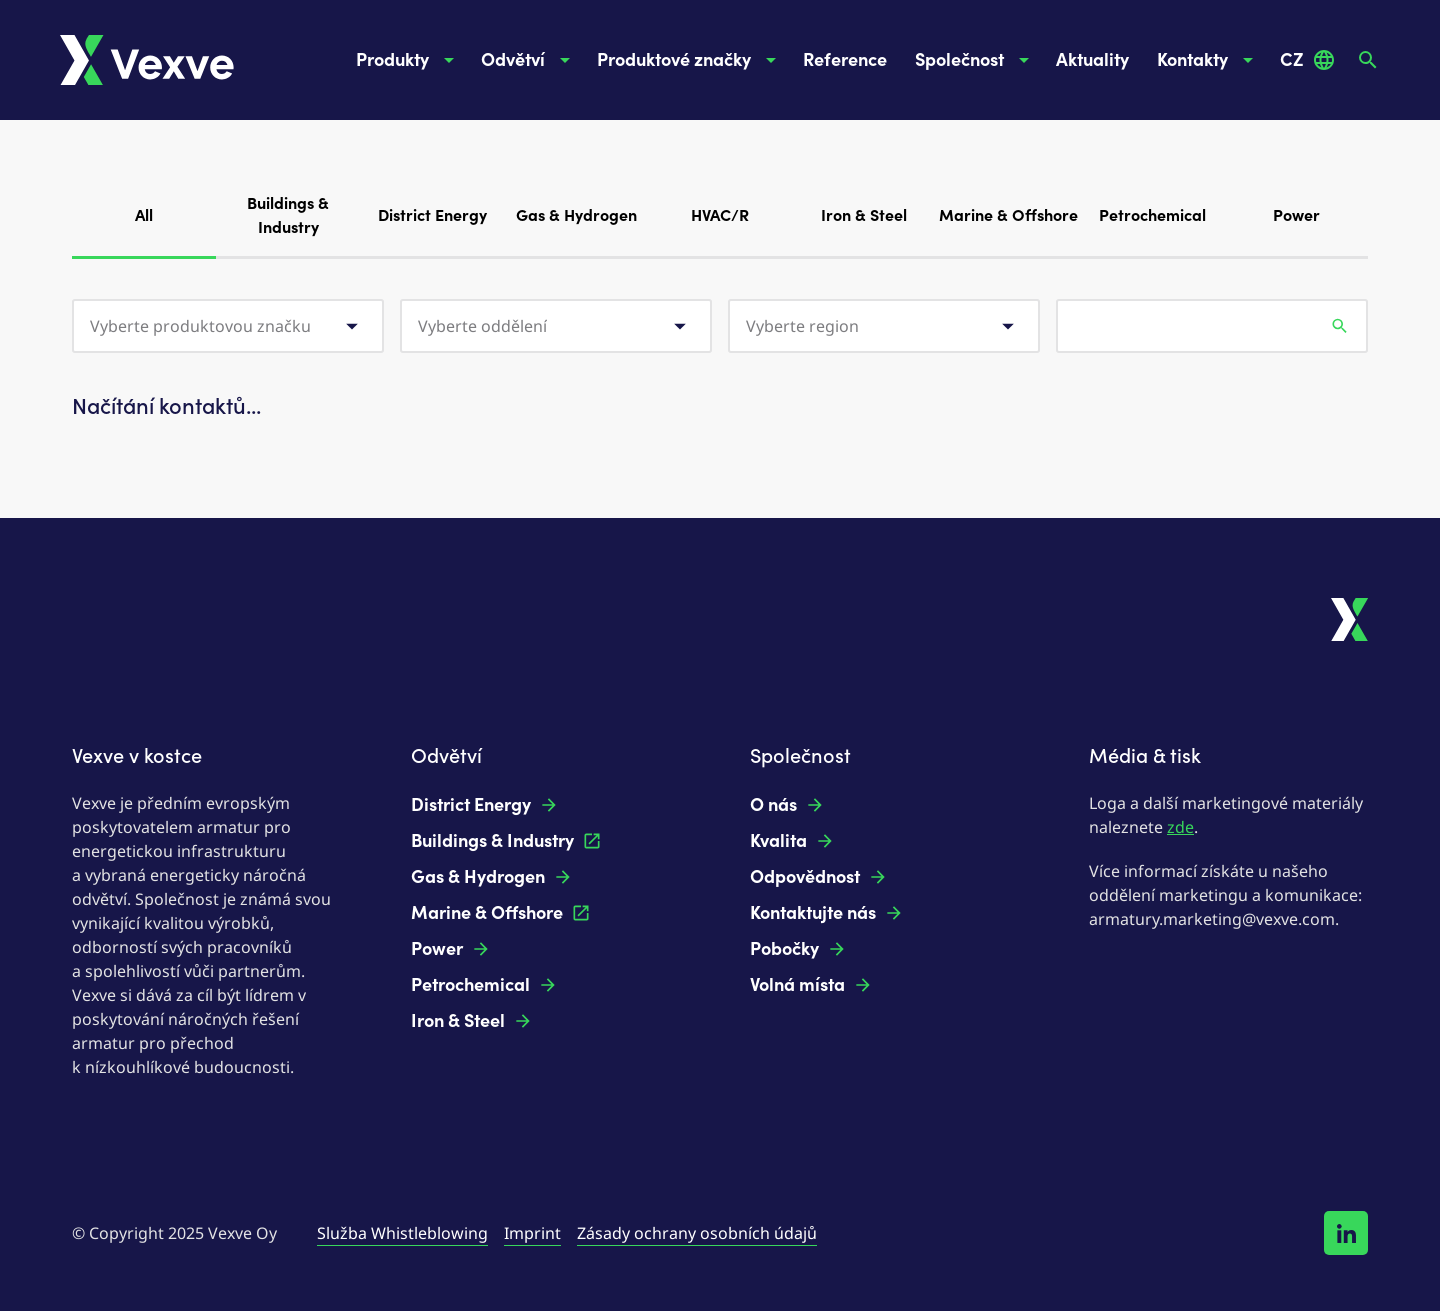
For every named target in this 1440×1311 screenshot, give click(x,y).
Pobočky (798, 949)
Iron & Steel (864, 215)
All (144, 231)
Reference (845, 60)
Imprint (532, 1233)
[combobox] (228, 326)
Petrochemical (1152, 215)
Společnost (975, 60)
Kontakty (1208, 60)
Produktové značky (690, 60)
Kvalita (792, 841)
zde (1180, 827)
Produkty (408, 60)
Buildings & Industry (288, 215)
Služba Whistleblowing (402, 1233)
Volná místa (811, 985)
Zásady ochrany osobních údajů (697, 1233)
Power (1296, 215)
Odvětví (529, 60)
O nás (787, 805)
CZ (1308, 60)
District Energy (432, 215)
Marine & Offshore (1008, 215)
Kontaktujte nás (827, 913)
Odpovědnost (819, 877)
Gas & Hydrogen (576, 215)
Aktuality (1092, 60)
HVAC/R (720, 215)
